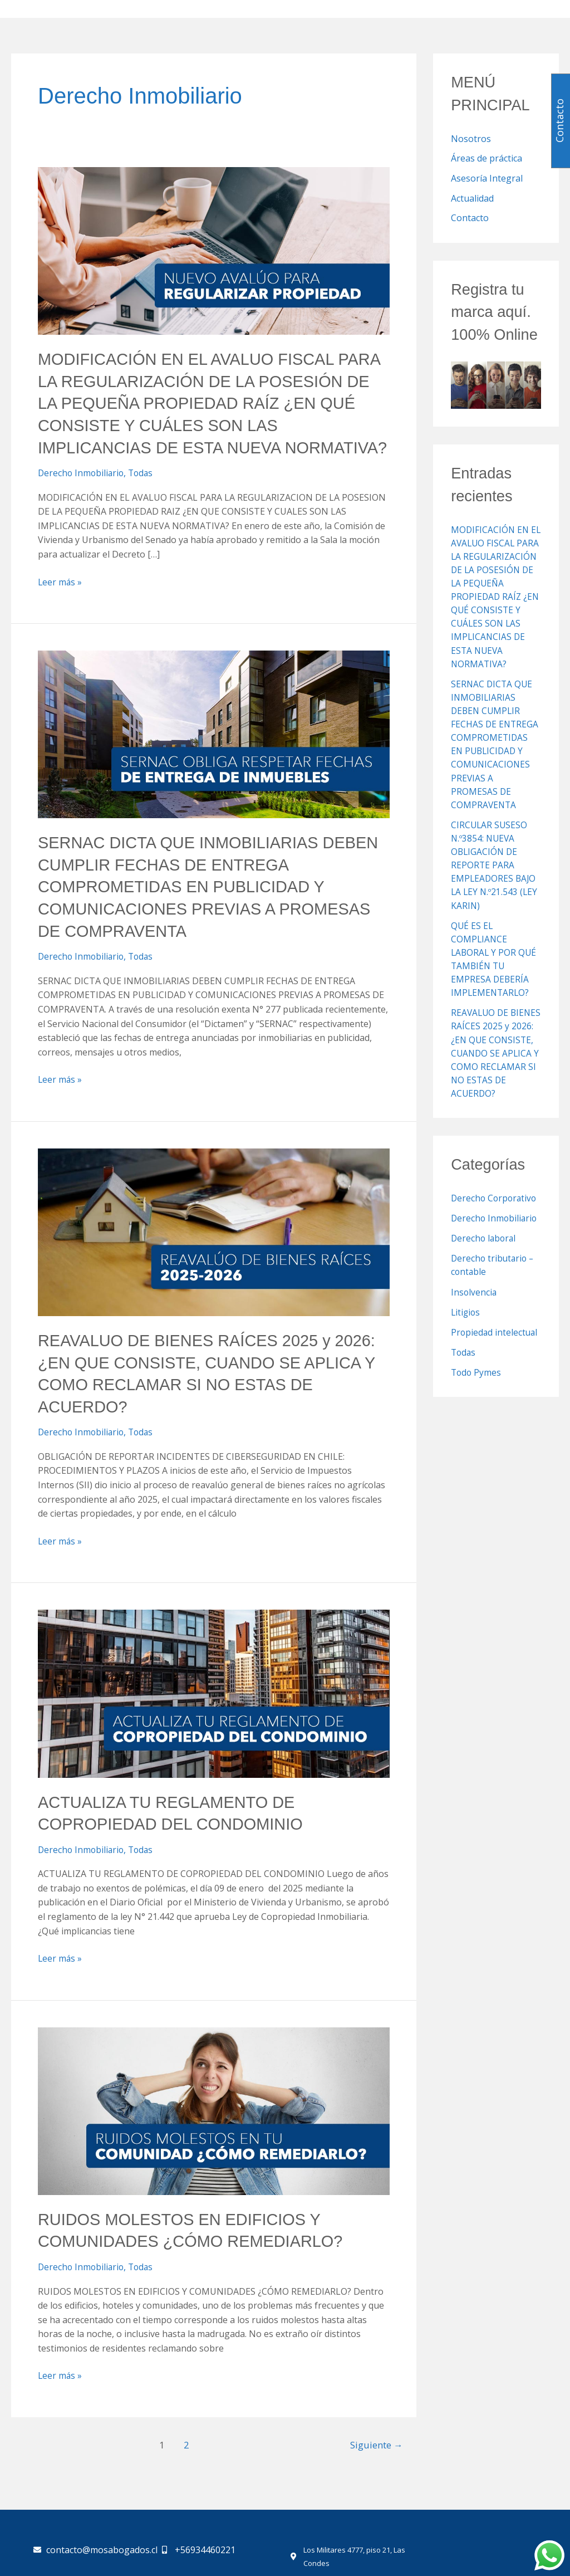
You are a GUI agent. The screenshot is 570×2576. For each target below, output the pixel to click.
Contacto (470, 219)
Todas (144, 493)
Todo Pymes (477, 1383)
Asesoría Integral (487, 179)
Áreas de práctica (486, 159)
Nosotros (471, 139)
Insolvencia (474, 1303)
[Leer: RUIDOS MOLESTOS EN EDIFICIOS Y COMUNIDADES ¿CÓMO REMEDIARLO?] (214, 2126)
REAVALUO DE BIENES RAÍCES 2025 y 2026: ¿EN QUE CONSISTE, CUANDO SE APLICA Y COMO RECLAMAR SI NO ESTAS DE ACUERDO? (495, 1065)
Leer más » (60, 601)
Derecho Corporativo (495, 1210)
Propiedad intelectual (495, 1343)
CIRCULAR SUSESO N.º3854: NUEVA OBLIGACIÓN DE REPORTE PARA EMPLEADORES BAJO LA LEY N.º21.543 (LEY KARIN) (495, 878)
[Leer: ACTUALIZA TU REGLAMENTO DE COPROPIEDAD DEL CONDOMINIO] (214, 1709)
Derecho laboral (484, 1250)
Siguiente (375, 2460)
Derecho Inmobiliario (82, 493)
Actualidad (472, 199)
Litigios (466, 1323)
